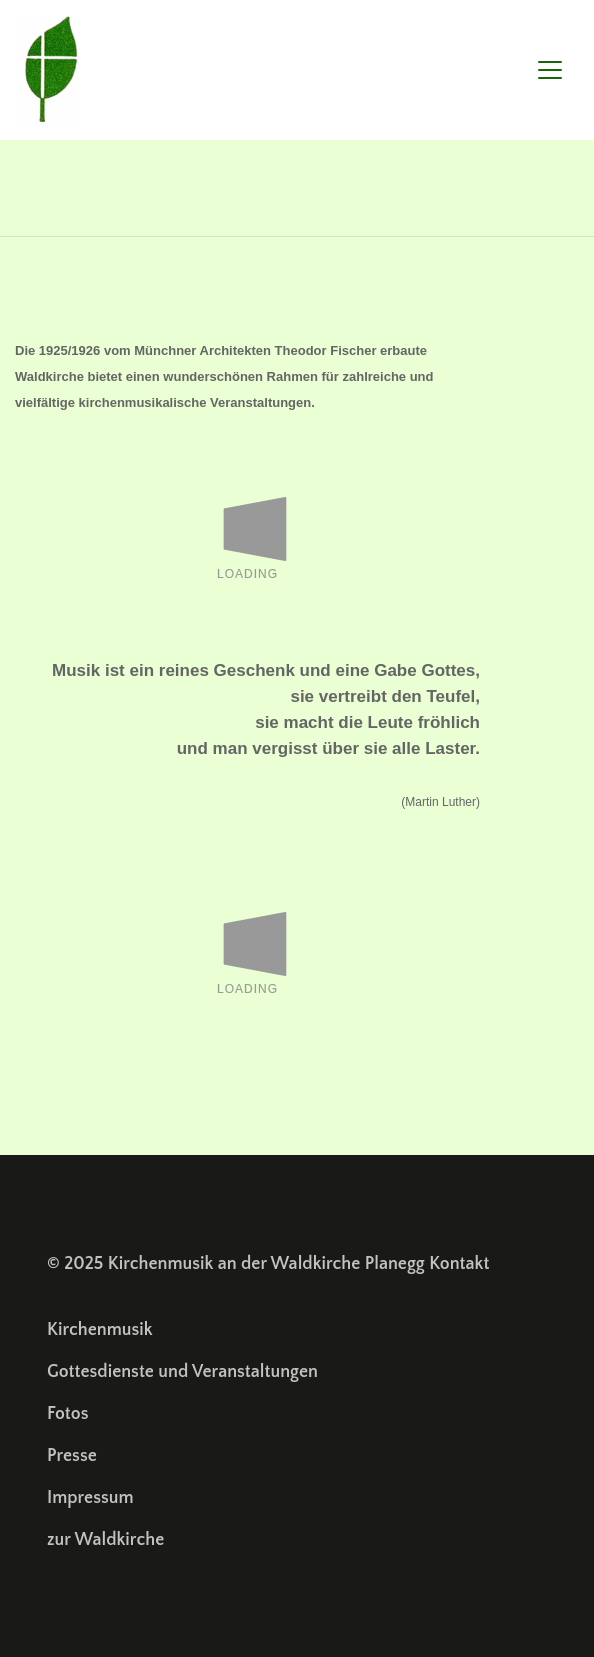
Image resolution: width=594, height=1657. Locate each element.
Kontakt (459, 1264)
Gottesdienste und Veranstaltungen (182, 1372)
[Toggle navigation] (550, 70)
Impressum (90, 1498)
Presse (72, 1456)
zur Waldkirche (105, 1540)
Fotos (67, 1414)
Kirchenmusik (100, 1330)
